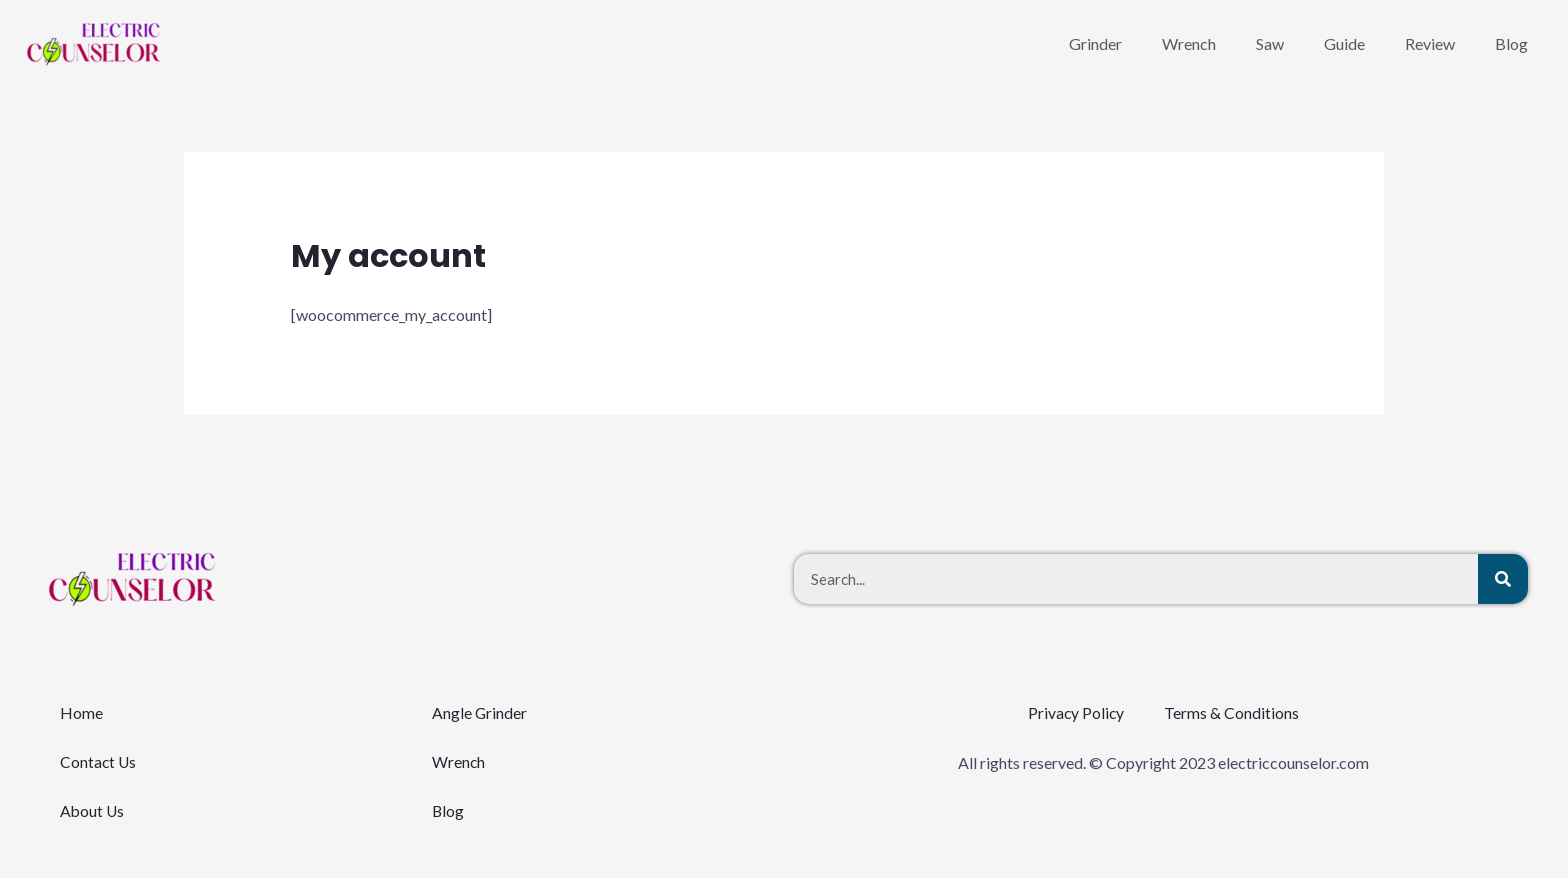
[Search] (1503, 579)
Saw (1270, 43)
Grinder (1095, 43)
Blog (1511, 43)
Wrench (1189, 43)
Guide (1344, 43)
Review (1430, 43)
